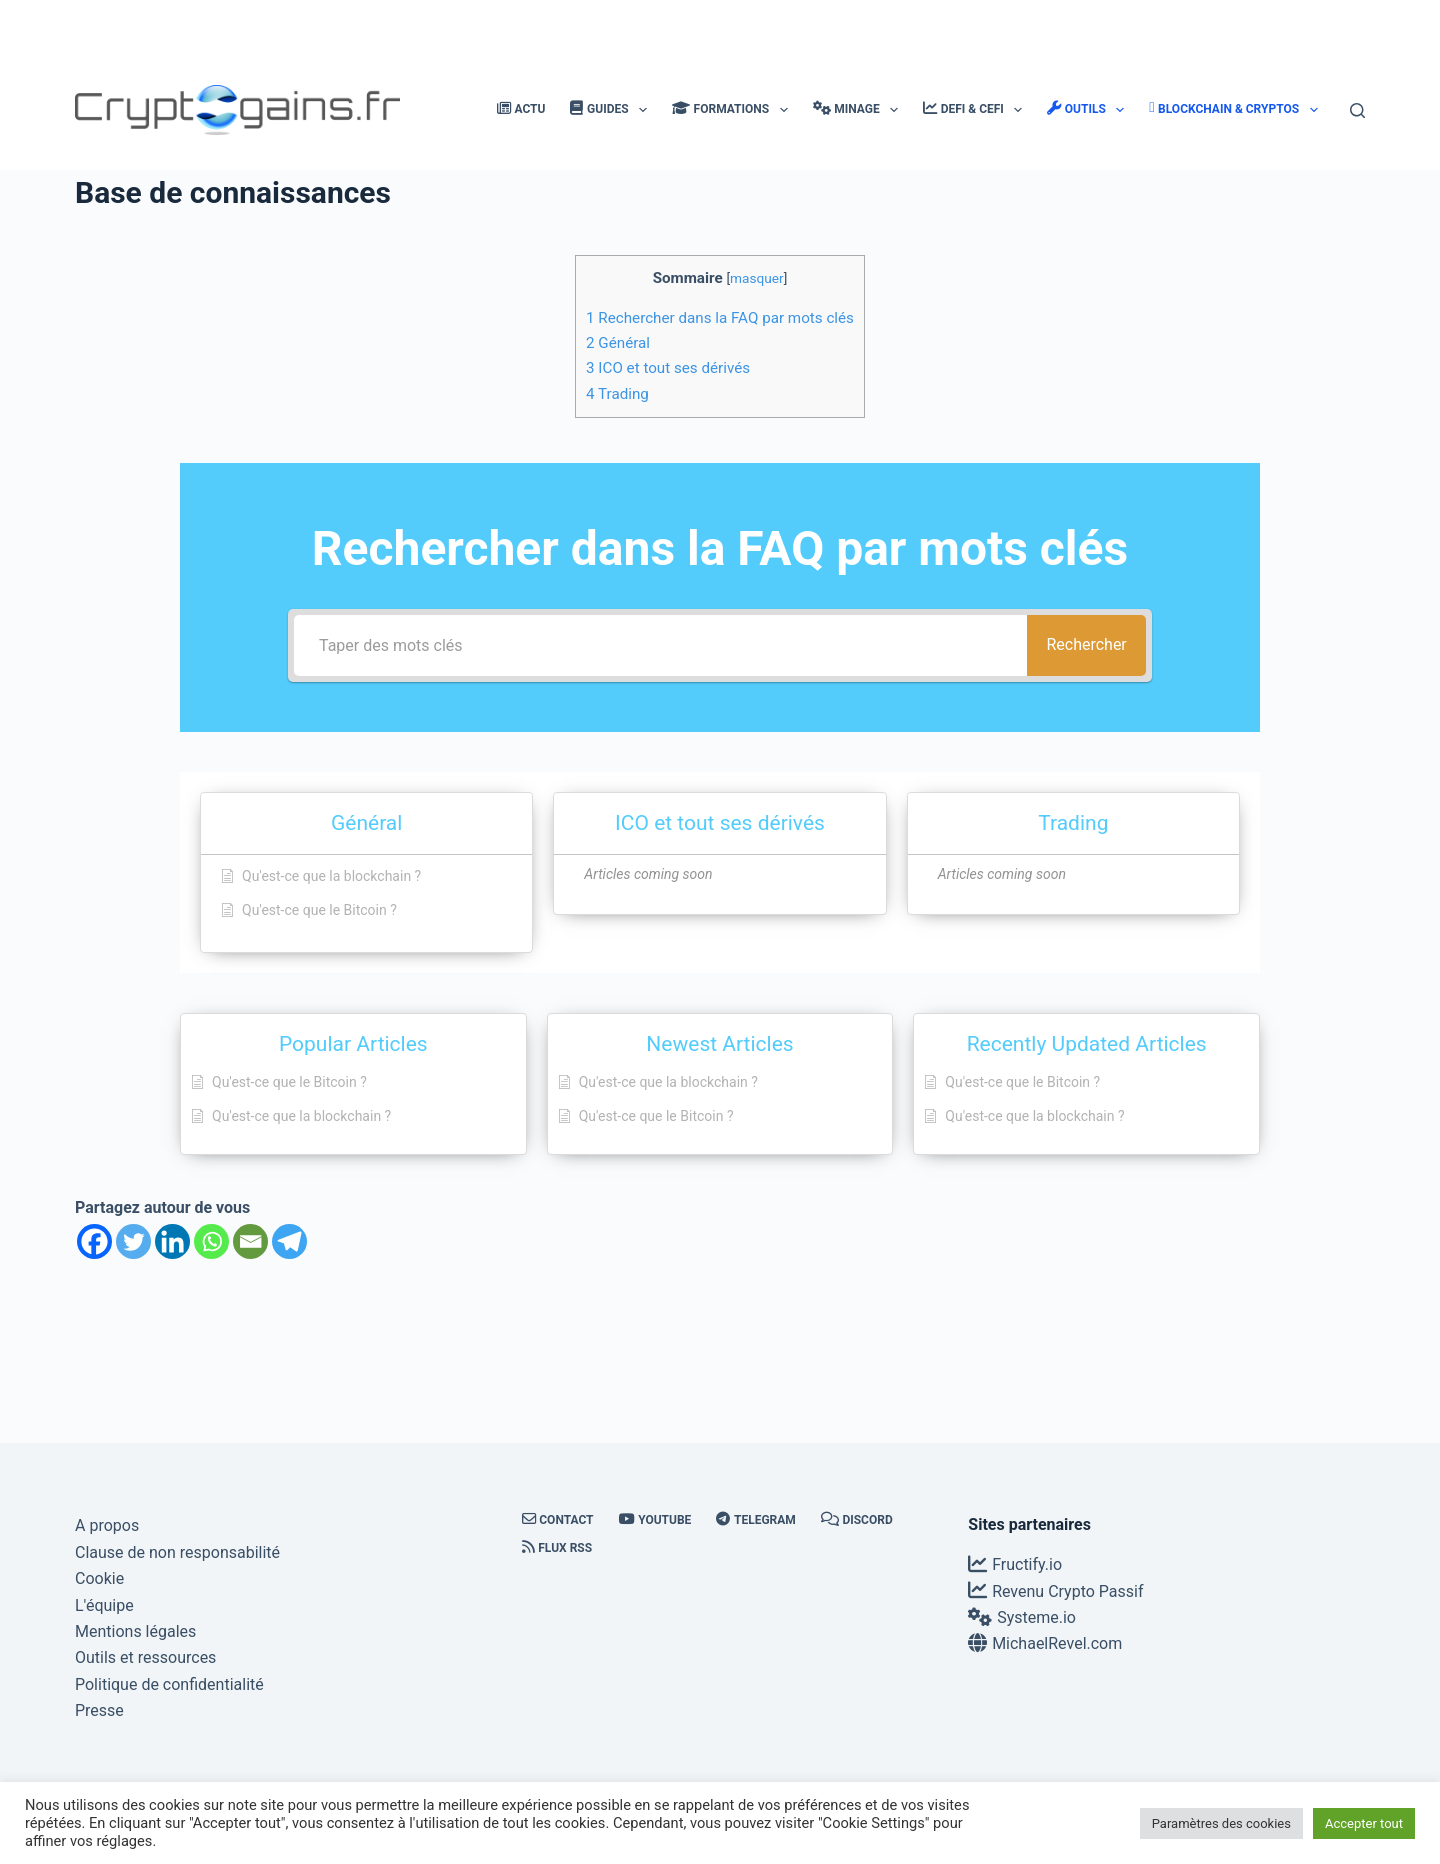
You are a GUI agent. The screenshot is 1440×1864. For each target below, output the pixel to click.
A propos (107, 1525)
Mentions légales (135, 1631)
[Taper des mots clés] (655, 645)
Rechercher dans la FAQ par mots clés (720, 318)
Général (618, 343)
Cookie (99, 1578)
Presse (99, 1710)
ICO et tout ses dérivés (668, 368)
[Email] (250, 1241)
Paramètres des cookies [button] (1221, 1823)
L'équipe (104, 1605)
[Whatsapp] (211, 1241)
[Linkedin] (172, 1241)
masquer (757, 278)
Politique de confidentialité (169, 1684)
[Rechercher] (1357, 110)
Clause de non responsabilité (177, 1552)
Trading (617, 394)
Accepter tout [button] (1364, 1823)
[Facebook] (94, 1241)
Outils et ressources (145, 1657)
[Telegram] (289, 1241)
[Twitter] (133, 1241)
